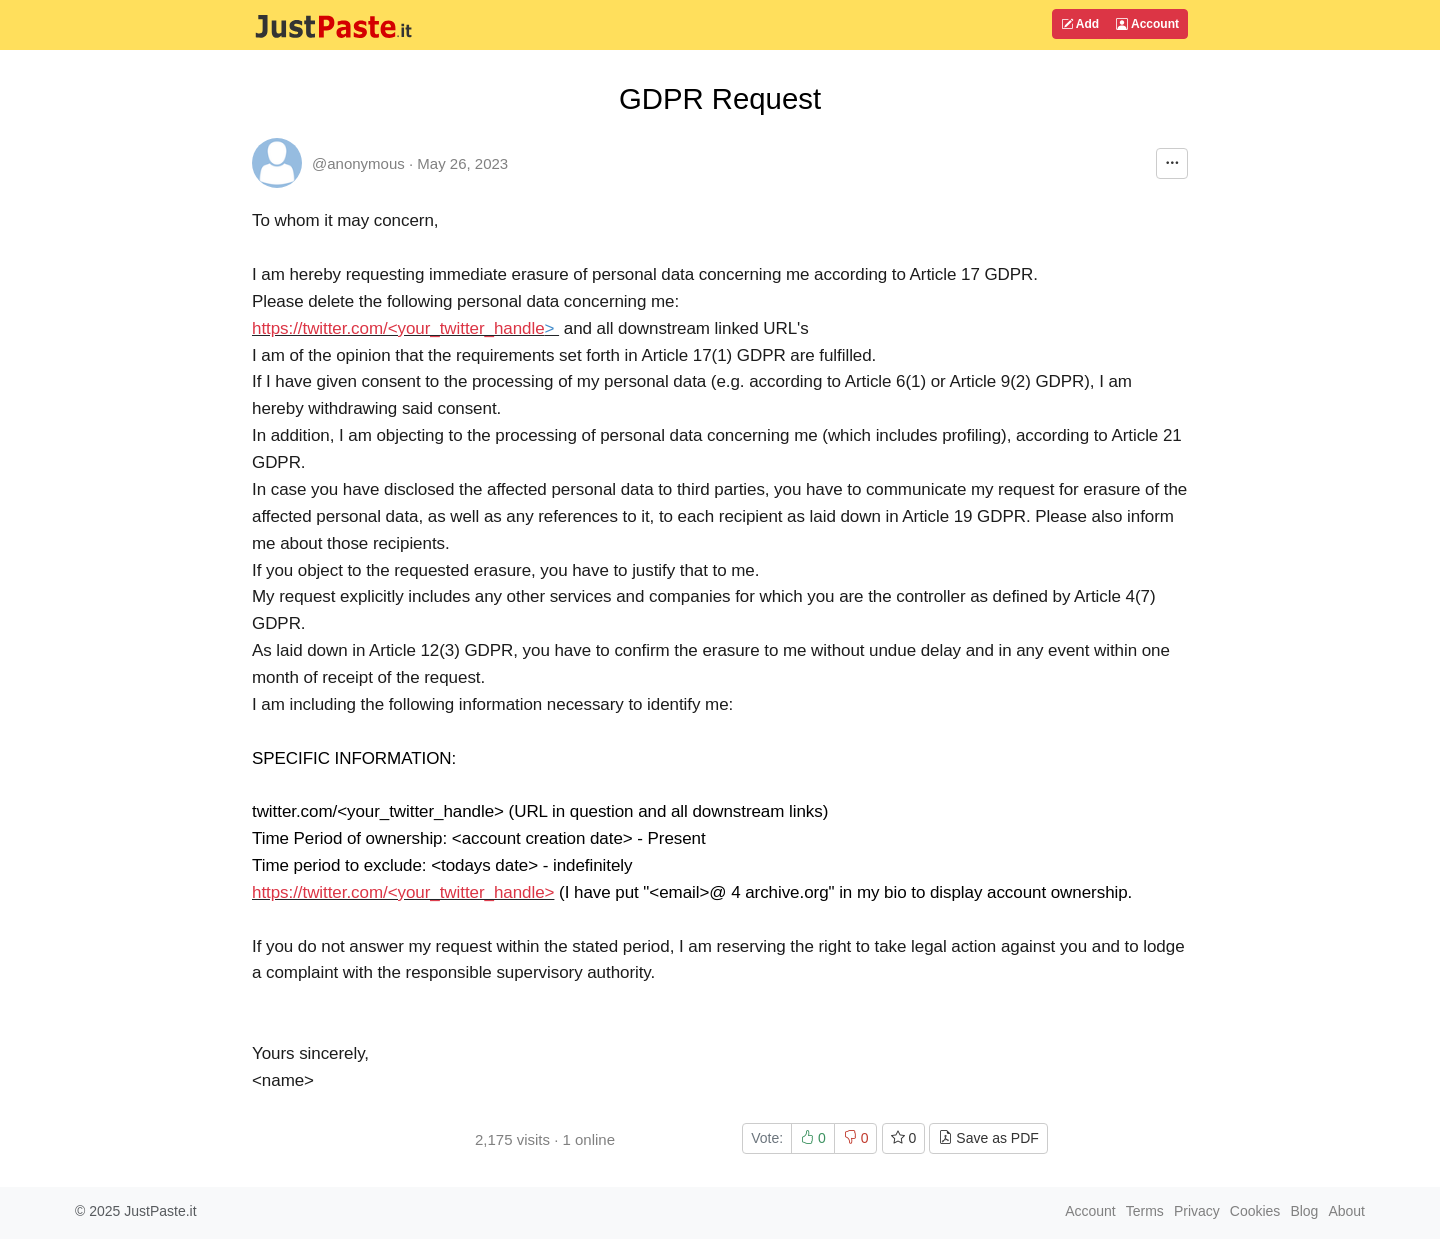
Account (1147, 24)
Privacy (1197, 1211)
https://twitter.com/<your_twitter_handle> (403, 892)
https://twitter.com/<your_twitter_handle (398, 328)
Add (1080, 24)
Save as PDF (988, 1138)
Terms (1145, 1211)
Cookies (1255, 1211)
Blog (1304, 1211)
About (1346, 1211)
